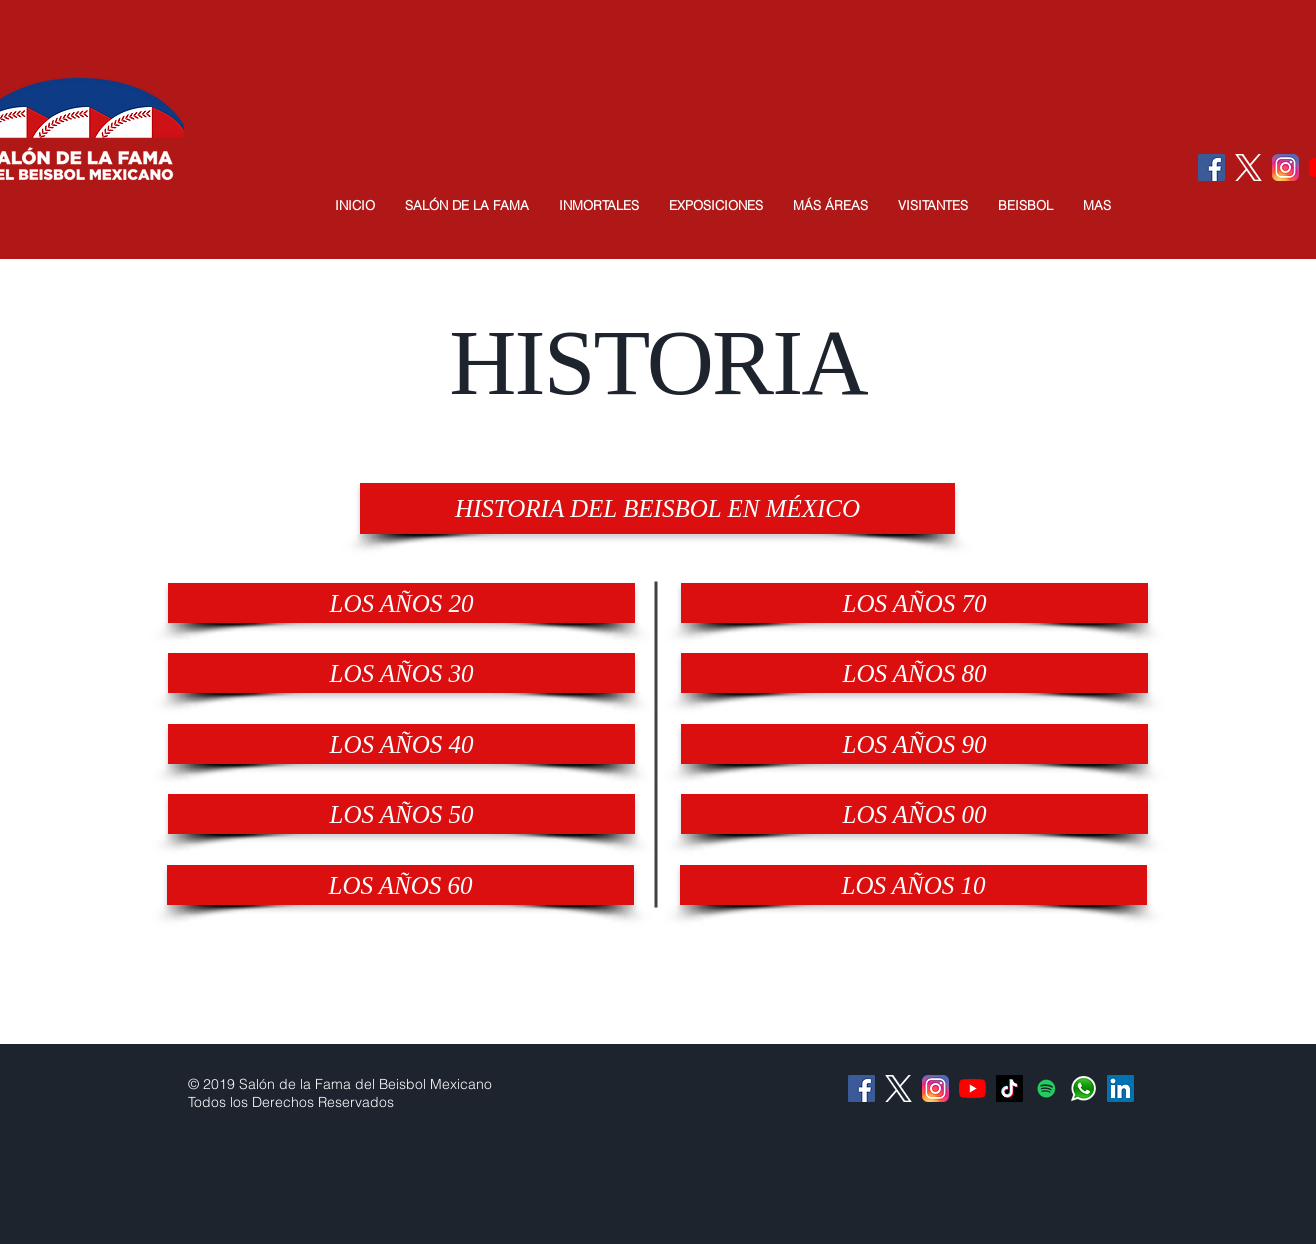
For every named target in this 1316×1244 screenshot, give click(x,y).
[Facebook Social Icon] (1211, 167)
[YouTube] (972, 1088)
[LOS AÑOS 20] (401, 603)
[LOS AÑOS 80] (914, 673)
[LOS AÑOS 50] (401, 814)
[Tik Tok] (1009, 1088)
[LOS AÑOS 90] (914, 744)
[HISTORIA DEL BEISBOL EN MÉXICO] (657, 508)
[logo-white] (1248, 167)
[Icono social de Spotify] (1046, 1088)
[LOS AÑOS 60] (400, 885)
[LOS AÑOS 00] (914, 814)
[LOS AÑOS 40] (401, 744)
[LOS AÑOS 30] (401, 673)
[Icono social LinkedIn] (1120, 1088)
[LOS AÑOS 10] (913, 885)
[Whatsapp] (1083, 1088)
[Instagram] (1285, 167)
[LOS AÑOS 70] (914, 603)
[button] (467, 205)
